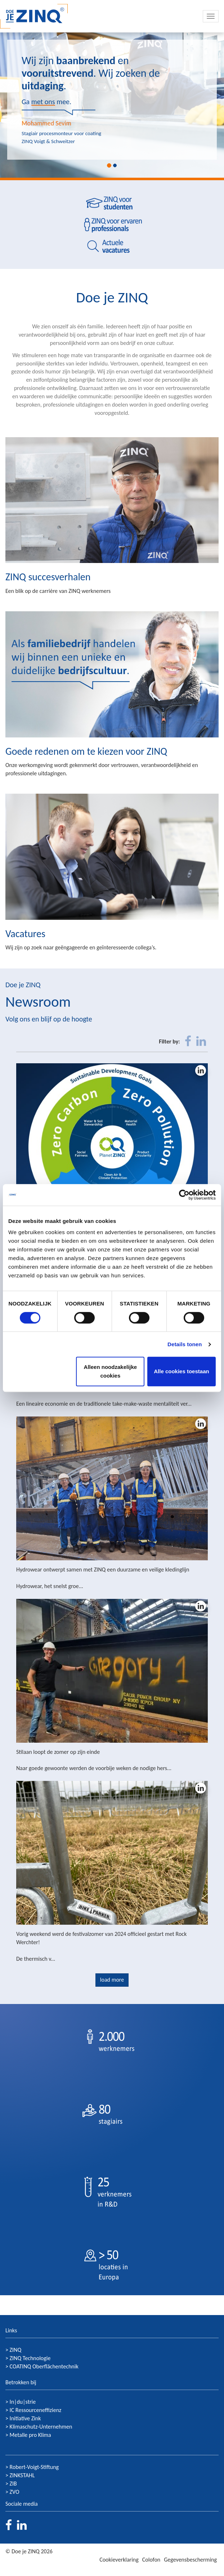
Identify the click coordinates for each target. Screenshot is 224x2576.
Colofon (151, 2559)
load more (112, 1979)
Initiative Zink (25, 2418)
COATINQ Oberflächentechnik (44, 2366)
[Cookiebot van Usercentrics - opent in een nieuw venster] (184, 1194)
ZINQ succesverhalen (47, 577)
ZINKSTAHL (22, 2475)
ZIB (13, 2483)
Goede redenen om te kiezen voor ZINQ (86, 751)
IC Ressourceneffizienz (36, 2410)
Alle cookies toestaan (181, 1371)
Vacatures (25, 933)
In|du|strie (23, 2401)
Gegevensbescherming (190, 2559)
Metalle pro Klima (30, 2434)
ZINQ (16, 2349)
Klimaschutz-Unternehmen (41, 2426)
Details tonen (184, 1344)
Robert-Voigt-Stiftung (34, 2467)
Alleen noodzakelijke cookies (110, 1371)
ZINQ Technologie (30, 2358)
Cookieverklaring (119, 2559)
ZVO (14, 2491)
